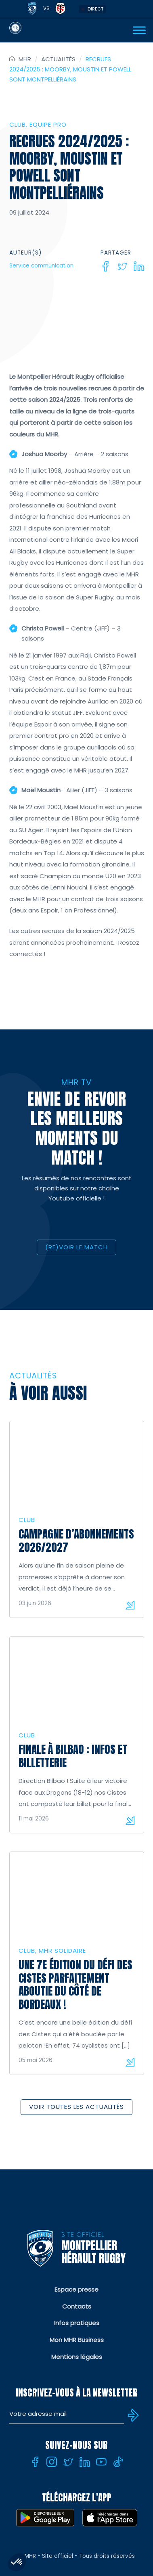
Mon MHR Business (77, 2340)
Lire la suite (130, 1605)
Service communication (41, 265)
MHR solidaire (62, 1950)
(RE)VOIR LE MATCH (76, 1247)
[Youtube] (101, 2462)
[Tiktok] (118, 2462)
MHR (25, 59)
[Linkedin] (139, 266)
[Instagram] (51, 2462)
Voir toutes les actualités (76, 2106)
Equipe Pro (48, 124)
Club (17, 124)
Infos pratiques (76, 2323)
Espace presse (76, 2289)
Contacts (76, 2306)
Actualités (58, 59)
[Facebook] (106, 266)
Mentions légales (76, 2357)
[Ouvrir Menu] (139, 30)
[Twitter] (122, 266)
